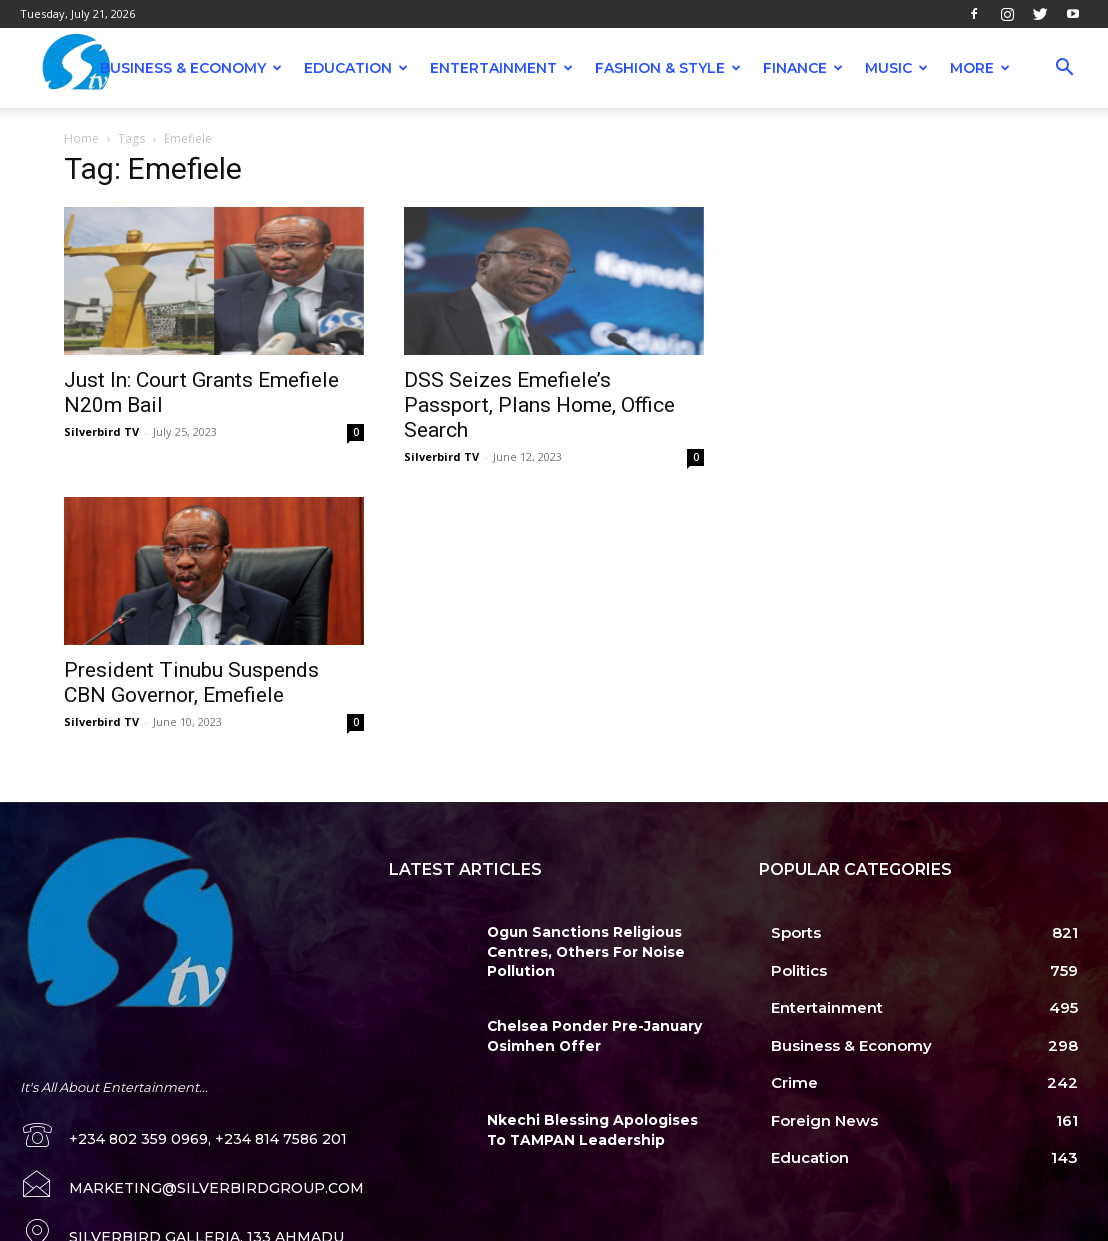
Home (81, 138)
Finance (803, 68)
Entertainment (501, 68)
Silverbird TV (101, 431)
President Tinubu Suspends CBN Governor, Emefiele (191, 682)
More (980, 68)
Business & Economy (191, 68)
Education (356, 68)
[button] (1064, 69)
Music (896, 68)
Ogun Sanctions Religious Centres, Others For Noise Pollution (578, 950)
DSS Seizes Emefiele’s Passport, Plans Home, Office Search (539, 405)
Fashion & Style (668, 68)
